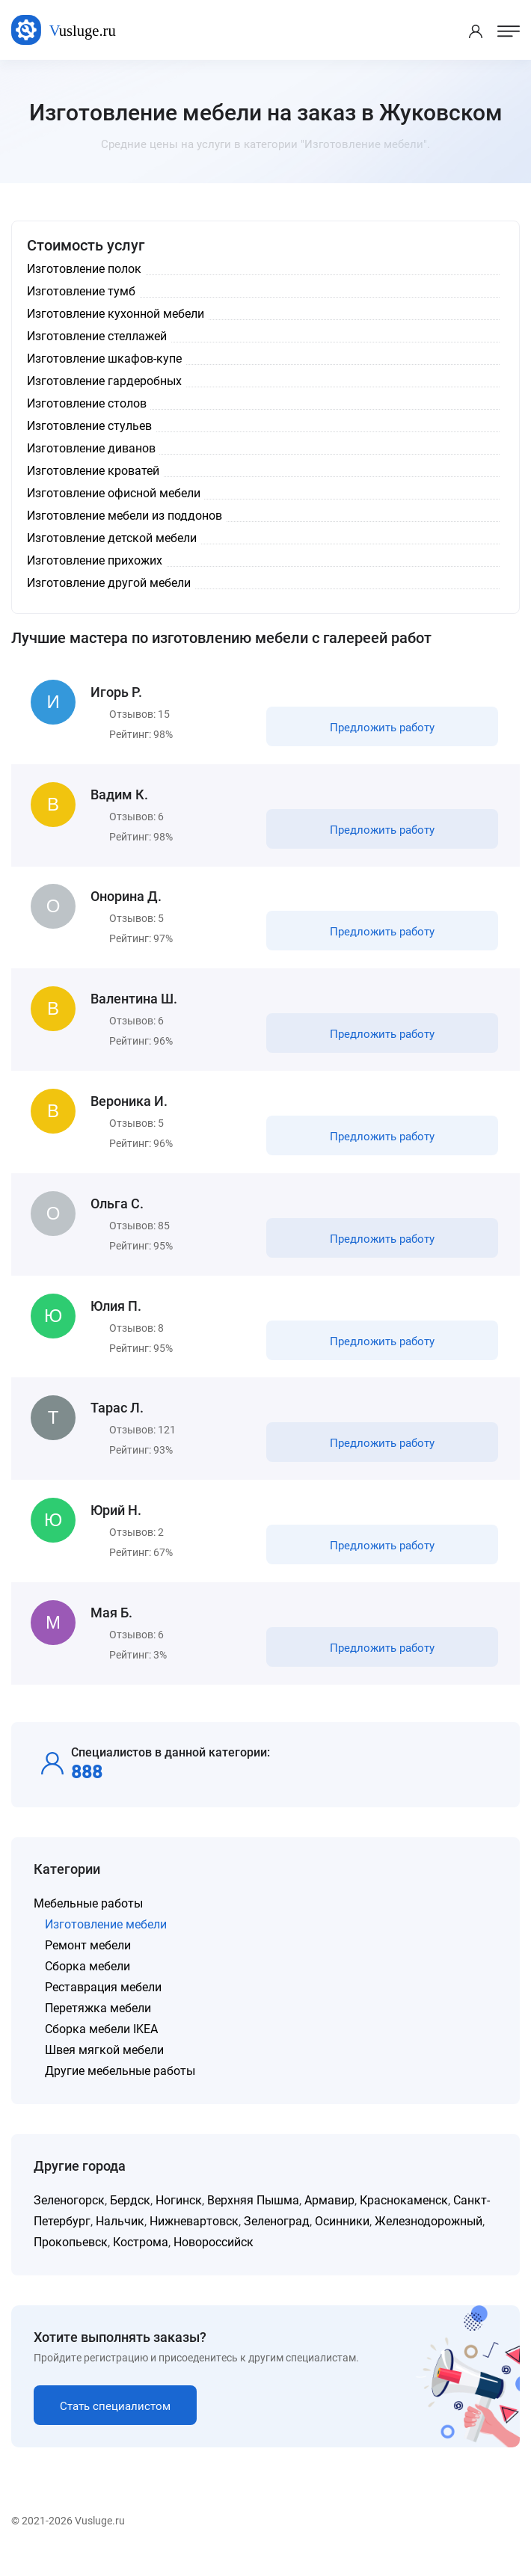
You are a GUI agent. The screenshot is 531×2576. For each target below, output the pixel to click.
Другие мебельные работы (120, 2087)
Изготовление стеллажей (97, 336)
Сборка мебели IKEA (101, 2045)
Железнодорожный (428, 2238)
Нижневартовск (194, 2238)
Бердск (130, 2217)
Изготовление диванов (91, 448)
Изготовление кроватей (93, 471)
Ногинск (179, 2217)
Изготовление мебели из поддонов (124, 515)
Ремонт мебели (88, 1962)
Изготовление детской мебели (112, 538)
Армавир (329, 2217)
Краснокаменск (404, 2217)
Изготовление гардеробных (104, 381)
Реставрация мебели (103, 2003)
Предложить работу (380, 728)
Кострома (140, 2258)
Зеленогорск (69, 2217)
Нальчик (120, 2238)
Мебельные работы (88, 1920)
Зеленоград (277, 2238)
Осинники (342, 2238)
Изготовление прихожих (94, 560)
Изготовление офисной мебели (113, 493)
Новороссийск (214, 2258)
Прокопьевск (71, 2258)
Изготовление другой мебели (109, 583)
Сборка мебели (87, 1983)
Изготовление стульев (89, 426)
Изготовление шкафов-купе (104, 358)
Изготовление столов (87, 403)
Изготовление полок (84, 269)
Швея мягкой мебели (104, 2066)
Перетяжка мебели (98, 2024)
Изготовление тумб (81, 291)
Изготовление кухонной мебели (115, 314)
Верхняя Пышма (253, 2217)
